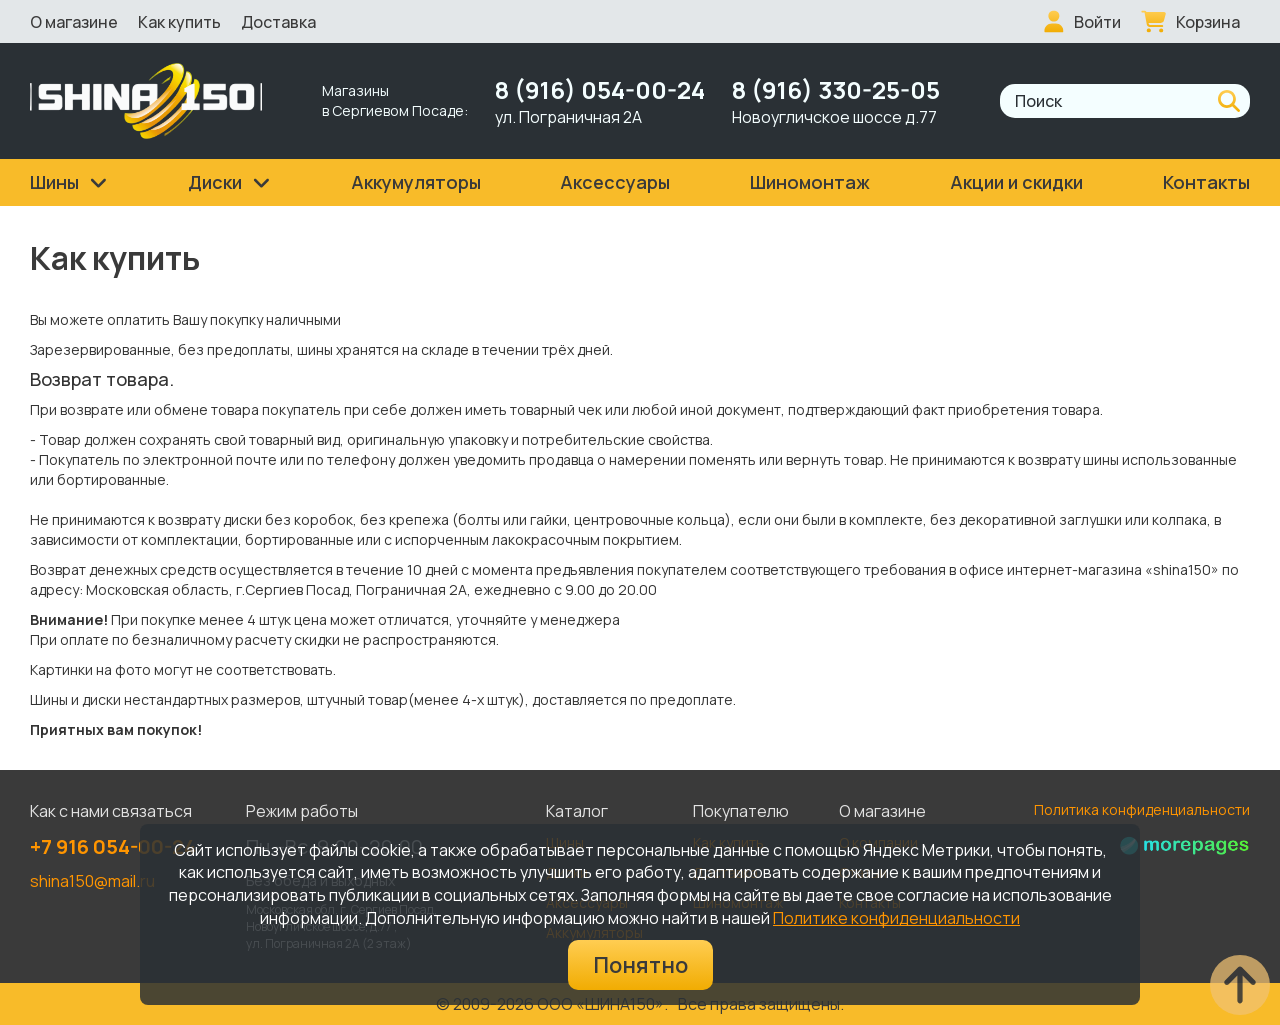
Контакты (1206, 182)
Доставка (278, 22)
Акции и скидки (1016, 182)
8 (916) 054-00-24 (600, 89)
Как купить (179, 22)
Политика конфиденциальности (1142, 809)
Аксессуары (615, 182)
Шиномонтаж (810, 182)
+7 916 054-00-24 (113, 846)
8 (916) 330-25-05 (836, 89)
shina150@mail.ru (92, 881)
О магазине (74, 22)
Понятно (640, 965)
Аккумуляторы (416, 182)
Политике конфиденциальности (896, 918)
